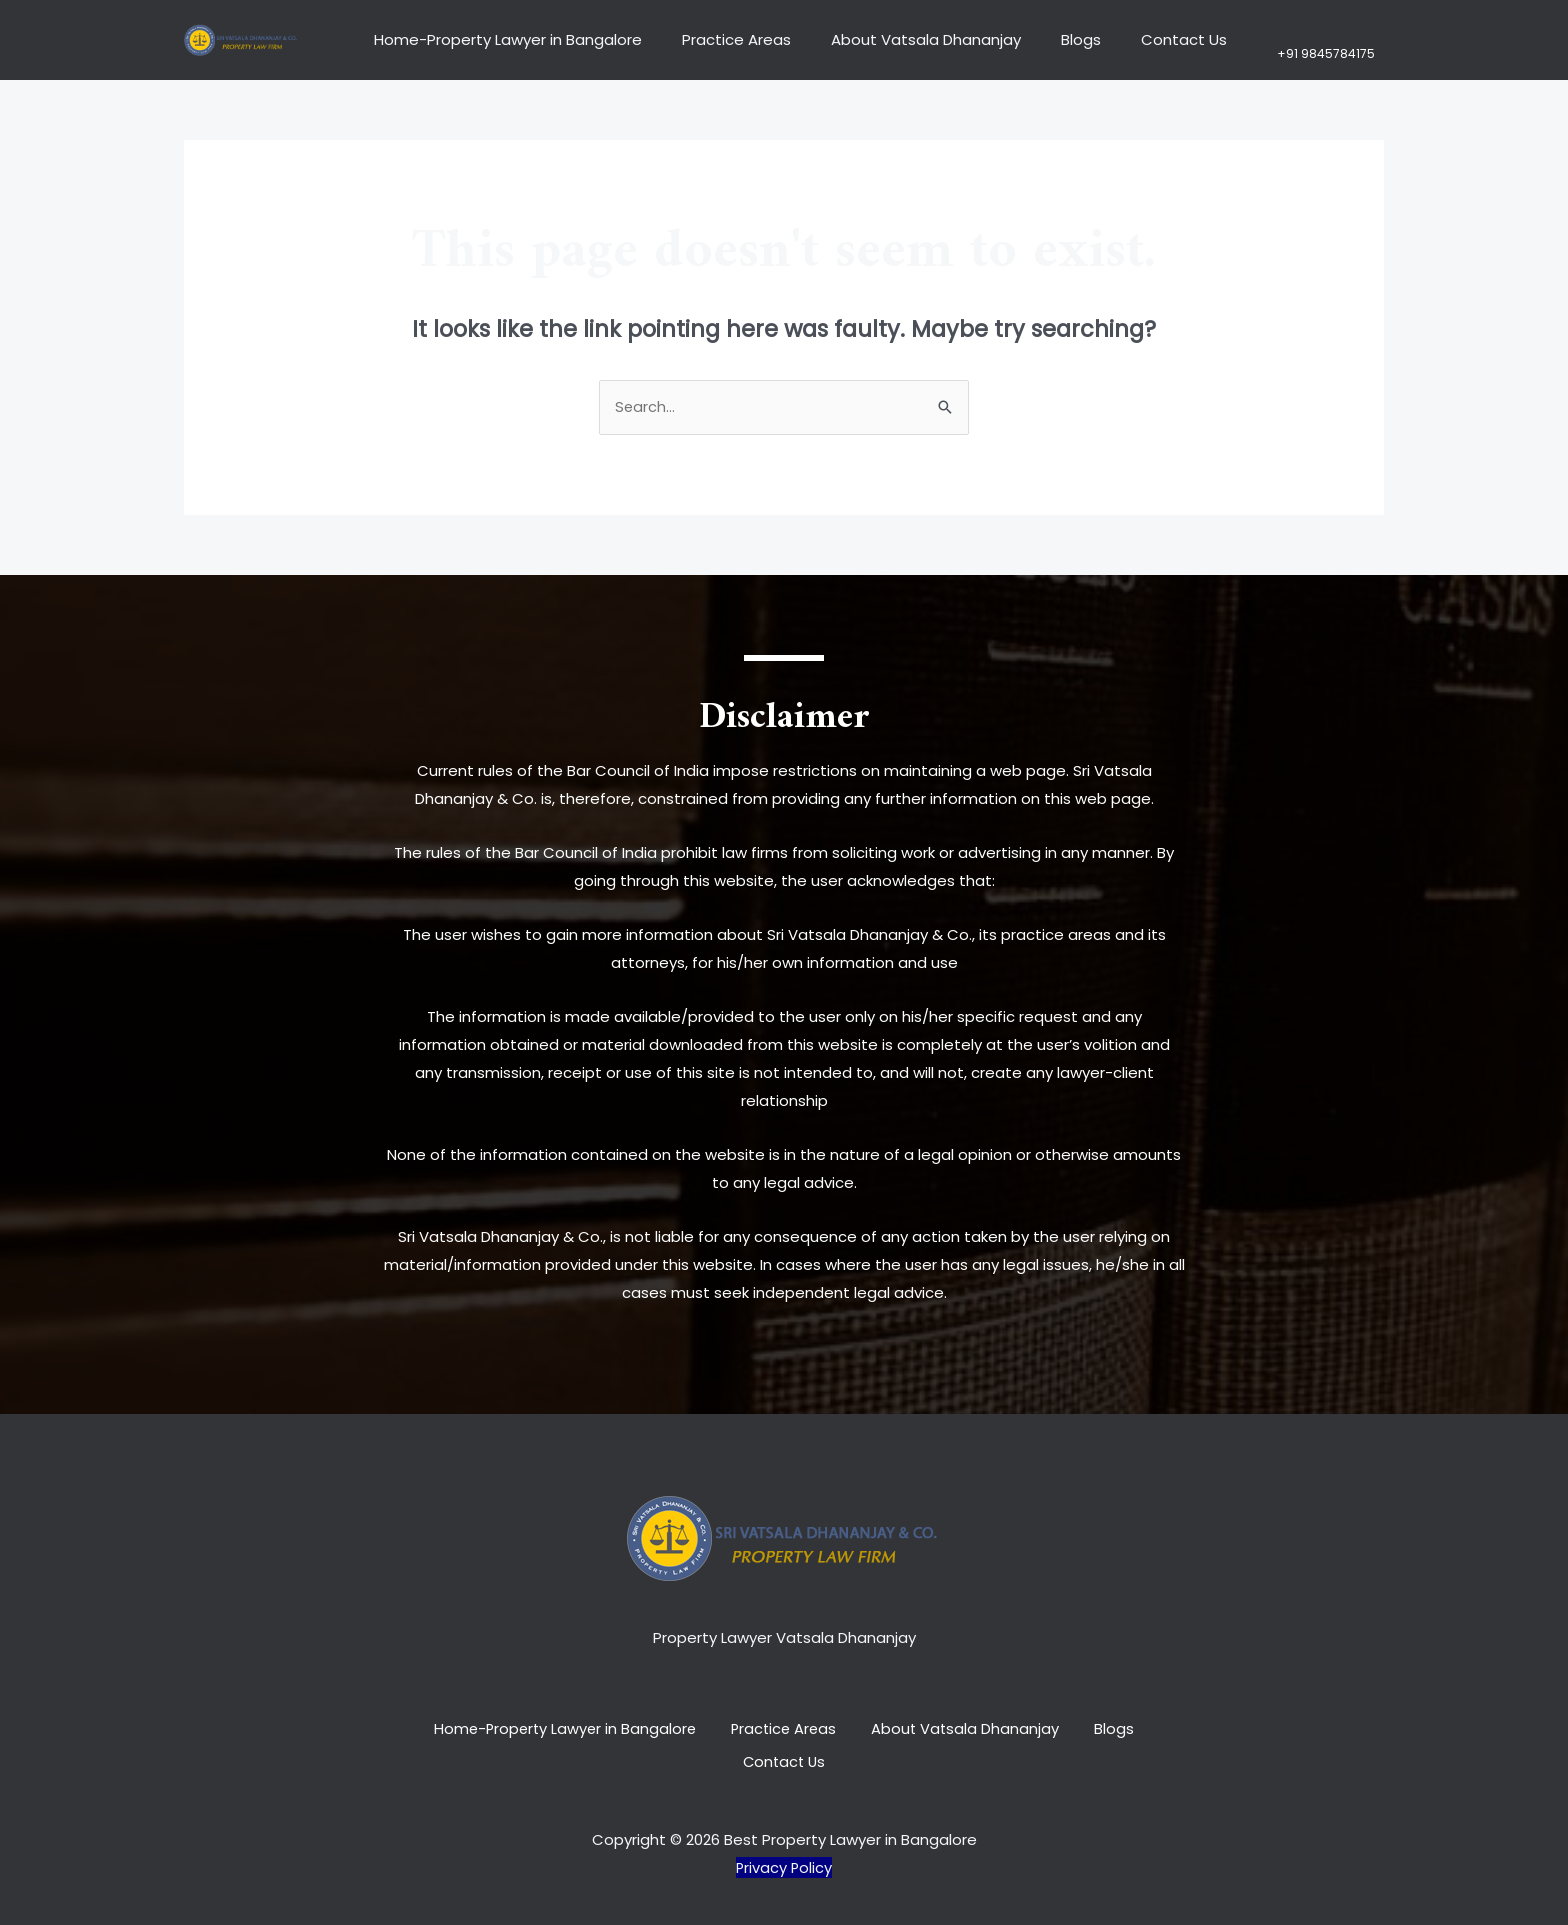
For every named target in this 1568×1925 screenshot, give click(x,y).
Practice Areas (730, 39)
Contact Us (1148, 39)
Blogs (1055, 39)
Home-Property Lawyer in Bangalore (512, 39)
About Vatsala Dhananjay (910, 39)
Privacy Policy (784, 1860)
